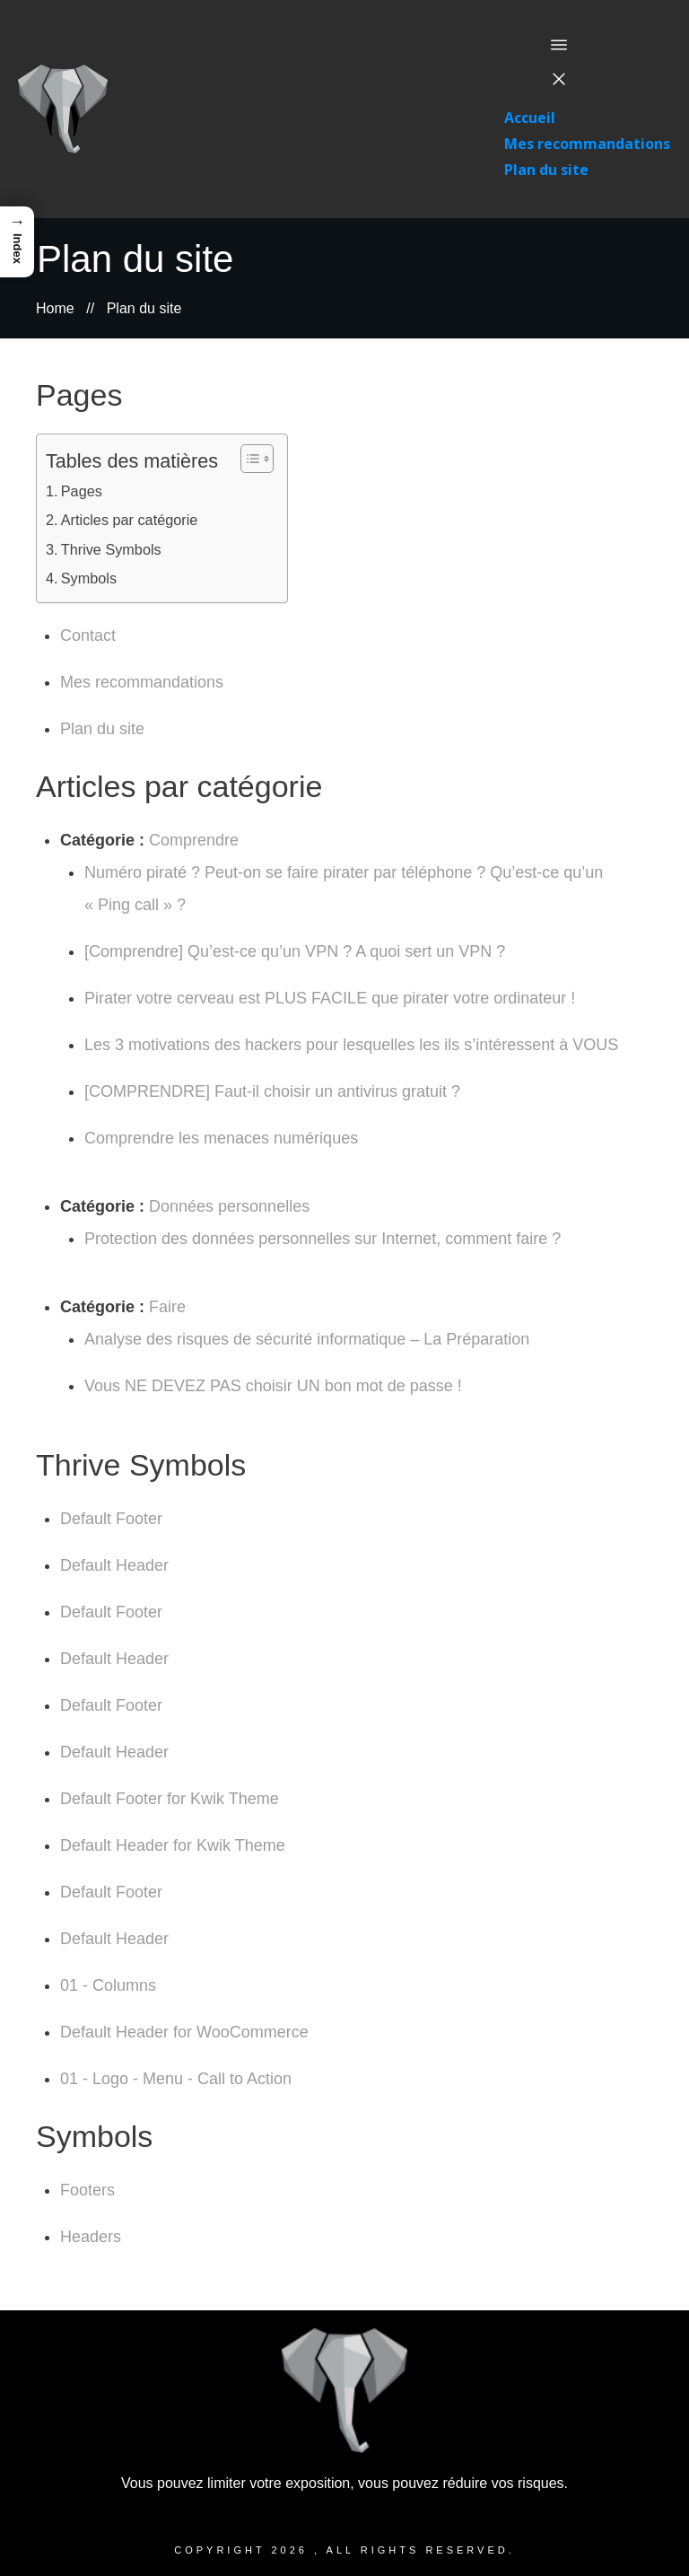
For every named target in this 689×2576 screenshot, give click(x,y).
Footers (87, 2190)
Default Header (114, 1565)
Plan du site (102, 729)
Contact (88, 635)
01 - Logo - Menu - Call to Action (176, 2079)
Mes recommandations (141, 682)
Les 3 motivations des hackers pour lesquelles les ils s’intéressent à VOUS (351, 1045)
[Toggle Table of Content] (248, 458)
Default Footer (111, 1519)
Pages (81, 491)
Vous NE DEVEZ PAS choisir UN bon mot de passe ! (273, 1386)
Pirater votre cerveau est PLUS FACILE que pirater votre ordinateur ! (329, 998)
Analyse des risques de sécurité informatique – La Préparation (306, 1339)
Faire (167, 1307)
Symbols (89, 578)
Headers (90, 2237)
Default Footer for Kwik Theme (169, 1799)
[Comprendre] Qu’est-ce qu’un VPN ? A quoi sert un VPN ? (294, 951)
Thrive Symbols (111, 549)
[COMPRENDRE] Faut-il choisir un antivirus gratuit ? (272, 1091)
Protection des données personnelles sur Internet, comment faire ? (322, 1239)
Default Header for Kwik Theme (172, 1845)
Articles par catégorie (129, 520)
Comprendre (194, 840)
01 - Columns (108, 1985)
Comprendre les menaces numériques (221, 1138)
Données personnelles (229, 1206)
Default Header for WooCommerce (184, 2032)
